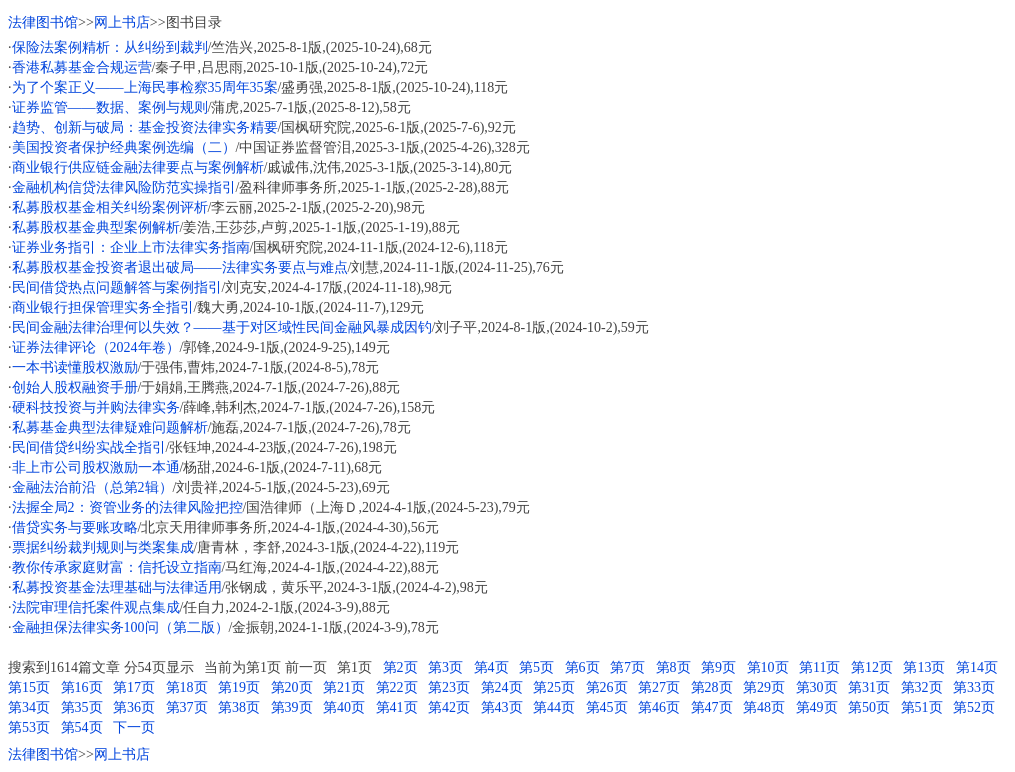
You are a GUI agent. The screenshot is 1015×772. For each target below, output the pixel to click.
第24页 (502, 687)
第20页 (292, 687)
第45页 (607, 707)
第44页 (554, 707)
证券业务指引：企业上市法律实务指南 (131, 247)
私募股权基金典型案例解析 (96, 227)
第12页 (872, 667)
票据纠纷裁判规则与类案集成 (103, 547)
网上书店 (122, 22)
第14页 (977, 667)
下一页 (134, 727)
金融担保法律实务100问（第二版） (120, 627)
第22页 (397, 687)
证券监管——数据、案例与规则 (110, 107)
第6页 (582, 667)
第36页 (134, 707)
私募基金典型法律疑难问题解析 (110, 427)
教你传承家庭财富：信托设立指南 (117, 567)
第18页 (187, 687)
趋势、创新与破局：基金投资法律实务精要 (145, 127)
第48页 (764, 707)
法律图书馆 (43, 22)
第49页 (817, 707)
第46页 (659, 707)
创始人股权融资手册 (75, 387)
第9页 (718, 667)
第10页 (768, 667)
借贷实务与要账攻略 (75, 527)
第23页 (449, 687)
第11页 (819, 667)
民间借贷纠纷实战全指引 (89, 447)
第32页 (922, 687)
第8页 (673, 667)
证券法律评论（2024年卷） (96, 347)
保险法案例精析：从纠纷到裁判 (110, 47)
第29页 (764, 687)
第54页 (82, 727)
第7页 (627, 667)
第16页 (82, 687)
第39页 (292, 707)
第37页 (187, 707)
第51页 (922, 707)
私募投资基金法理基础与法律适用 (117, 587)
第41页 (397, 707)
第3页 (445, 667)
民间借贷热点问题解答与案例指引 (117, 287)
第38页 (239, 707)
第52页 (974, 707)
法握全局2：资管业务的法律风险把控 (127, 507)
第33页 (974, 687)
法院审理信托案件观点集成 (96, 607)
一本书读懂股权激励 (75, 367)
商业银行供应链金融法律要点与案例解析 (138, 167)
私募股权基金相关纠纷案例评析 (110, 207)
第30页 (817, 687)
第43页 (502, 707)
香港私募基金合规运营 (82, 67)
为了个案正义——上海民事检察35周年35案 (145, 87)
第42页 (449, 707)
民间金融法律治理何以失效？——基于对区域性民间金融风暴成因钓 (222, 327)
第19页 (239, 687)
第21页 (344, 687)
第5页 (536, 667)
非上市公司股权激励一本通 (96, 467)
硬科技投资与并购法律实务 (96, 407)
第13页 (924, 667)
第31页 (869, 687)
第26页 (607, 687)
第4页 (491, 667)
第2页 (400, 667)
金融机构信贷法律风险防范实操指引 (124, 187)
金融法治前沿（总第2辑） (92, 487)
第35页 (82, 707)
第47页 (712, 707)
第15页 (29, 687)
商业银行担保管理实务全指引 (103, 307)
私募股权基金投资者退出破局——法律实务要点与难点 (180, 267)
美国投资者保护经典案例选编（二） (124, 147)
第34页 (29, 707)
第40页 (344, 707)
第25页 (554, 687)
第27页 (659, 687)
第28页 (712, 687)
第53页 (29, 727)
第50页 (869, 707)
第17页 (134, 687)
